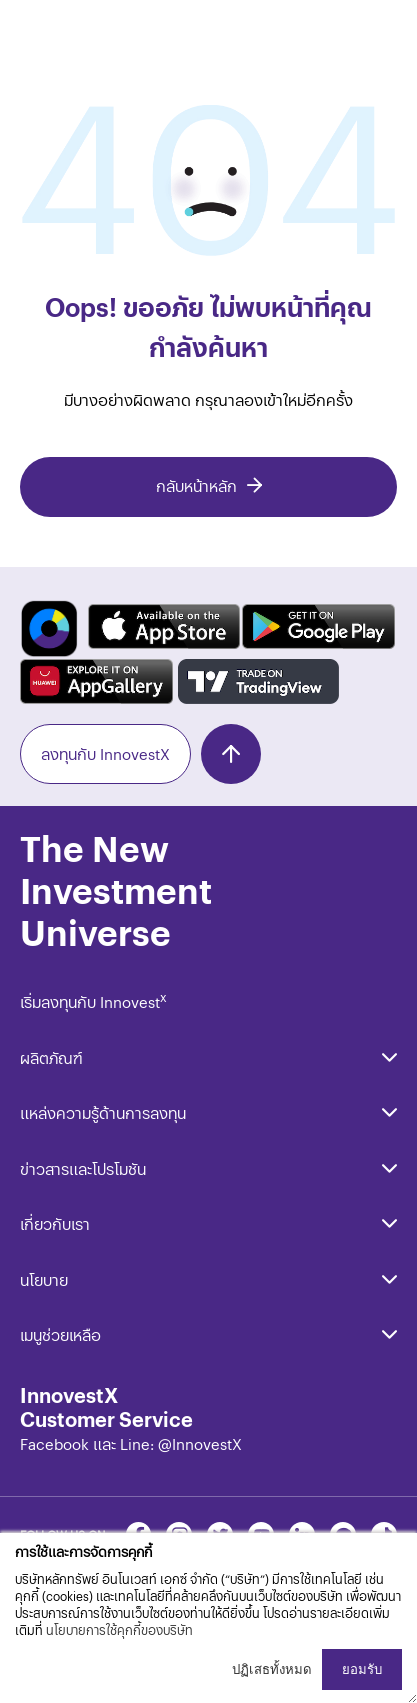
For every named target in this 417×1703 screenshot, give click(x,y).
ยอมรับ (362, 1669)
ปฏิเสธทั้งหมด (272, 1669)
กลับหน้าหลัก (196, 485)
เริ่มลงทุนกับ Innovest (93, 1001)
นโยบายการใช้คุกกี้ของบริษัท (119, 1629)
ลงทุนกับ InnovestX (105, 753)
